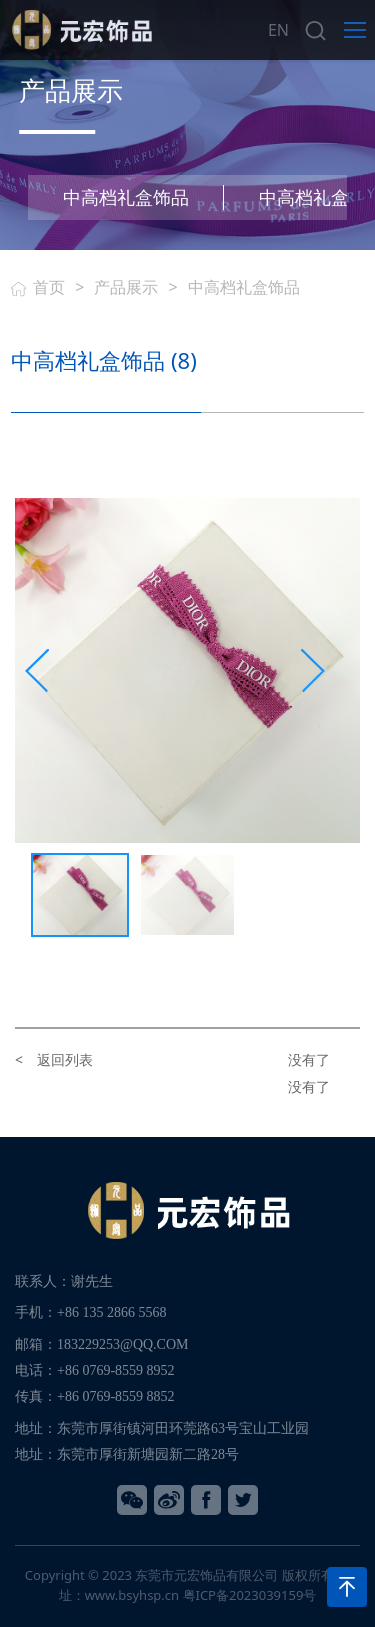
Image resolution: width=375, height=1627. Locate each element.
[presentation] (37, 671)
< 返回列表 (54, 1059)
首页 (49, 287)
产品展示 (126, 287)
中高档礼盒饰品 (126, 197)
